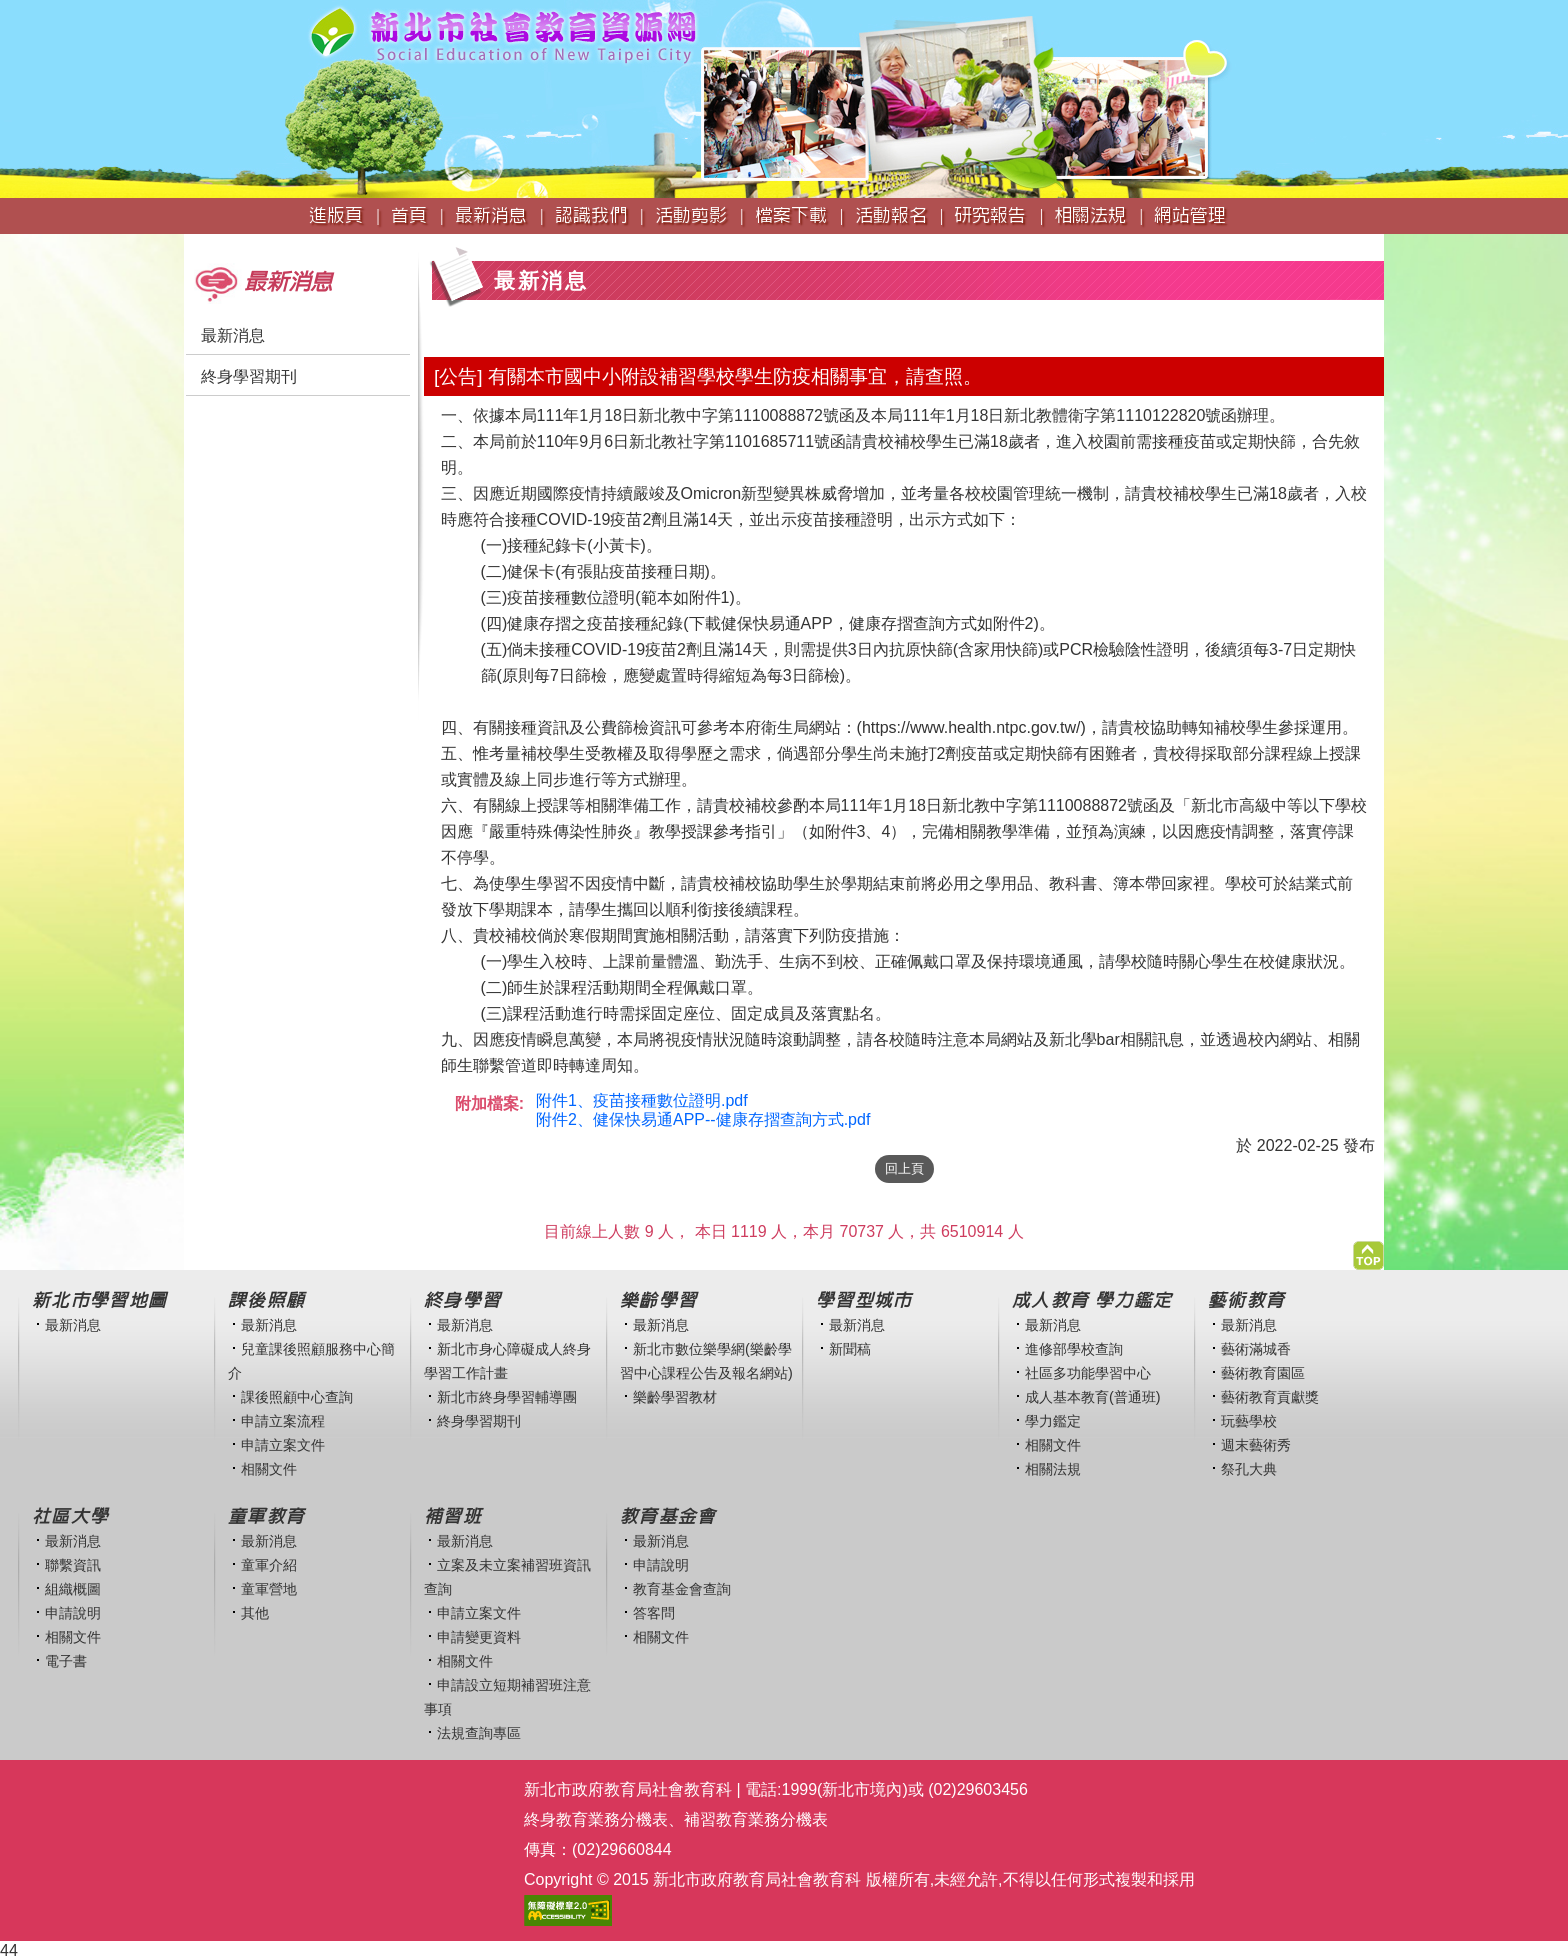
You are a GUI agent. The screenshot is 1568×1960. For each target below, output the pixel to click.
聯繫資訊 (73, 1565)
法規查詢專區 (479, 1733)
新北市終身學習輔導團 (507, 1397)
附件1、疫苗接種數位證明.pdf (642, 1100)
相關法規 (1053, 1469)
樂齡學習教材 (675, 1397)
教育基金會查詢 (682, 1589)
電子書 (66, 1661)
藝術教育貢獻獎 (1270, 1397)
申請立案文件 (283, 1445)
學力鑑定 (1053, 1421)
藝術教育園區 (1263, 1373)
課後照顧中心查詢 (297, 1397)
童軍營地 (269, 1589)
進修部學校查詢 (1074, 1349)
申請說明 (73, 1613)
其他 (255, 1613)
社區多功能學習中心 (1088, 1373)
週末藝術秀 (1256, 1445)
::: (190, 243)
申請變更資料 (479, 1637)
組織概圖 (73, 1589)
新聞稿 (850, 1349)
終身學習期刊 (249, 376)
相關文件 (269, 1469)
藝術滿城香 (1256, 1349)
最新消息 (233, 335)
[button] (1368, 1250)
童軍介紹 (269, 1565)
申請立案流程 (283, 1421)
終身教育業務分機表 (596, 1819)
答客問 (654, 1613)
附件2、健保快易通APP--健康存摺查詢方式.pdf (703, 1119)
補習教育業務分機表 (756, 1819)
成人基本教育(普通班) (1093, 1397)
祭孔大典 (1249, 1469)
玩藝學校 (1249, 1421)
